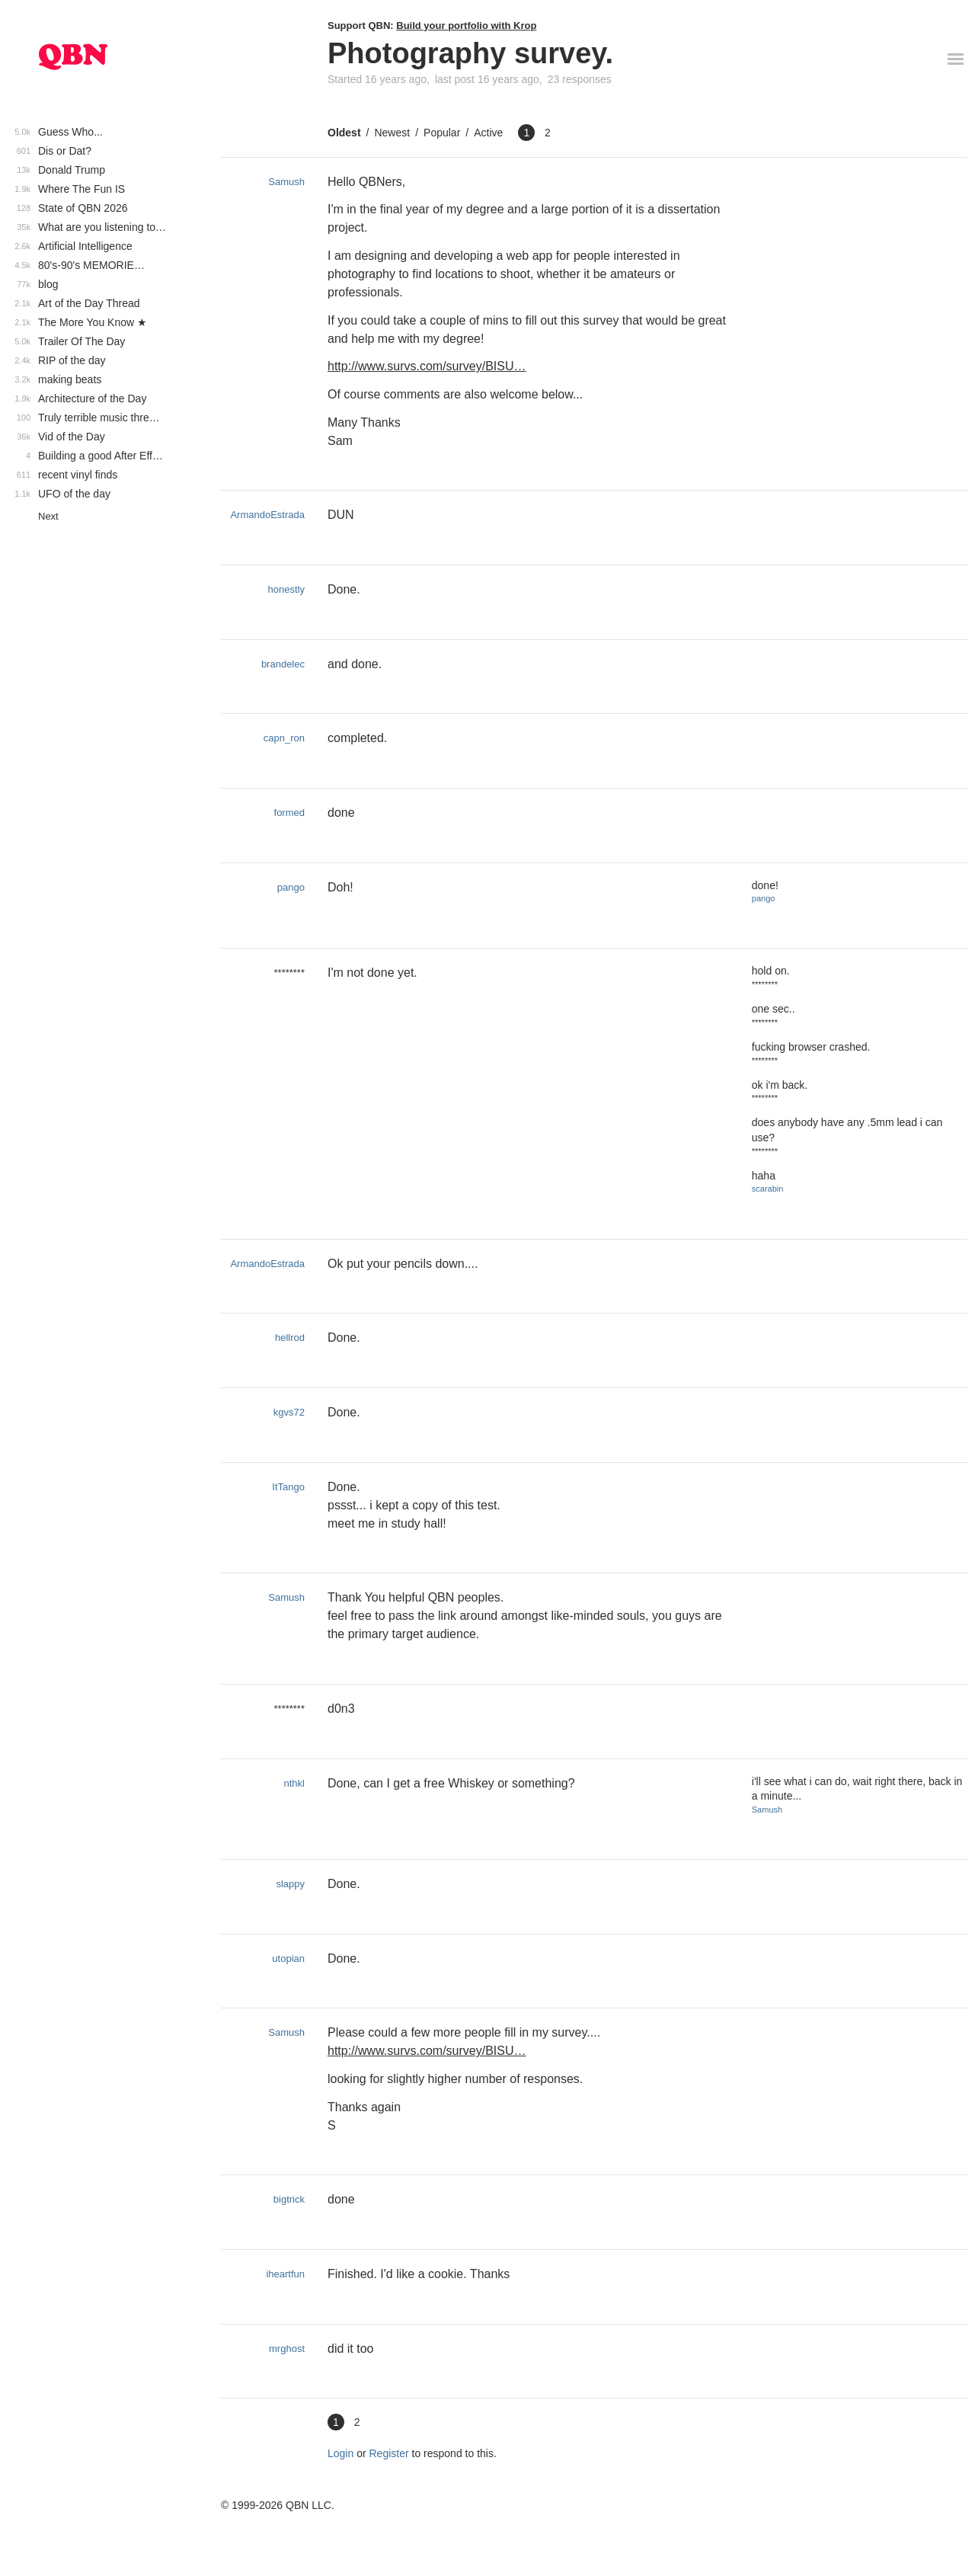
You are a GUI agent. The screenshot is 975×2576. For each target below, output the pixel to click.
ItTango (288, 1487)
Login (340, 2453)
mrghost (287, 2348)
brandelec (283, 664)
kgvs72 (289, 1412)
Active (488, 132)
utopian (288, 1958)
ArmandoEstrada (267, 514)
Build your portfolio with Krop (466, 25)
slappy (290, 1884)
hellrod (290, 1337)
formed (289, 812)
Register (389, 2453)
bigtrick (289, 2199)
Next (48, 516)
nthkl (294, 1783)
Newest (392, 132)
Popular (442, 132)
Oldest (344, 132)
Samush (286, 181)
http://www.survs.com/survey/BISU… (427, 366)
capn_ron (284, 738)
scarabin (768, 1188)
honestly (286, 589)
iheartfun (285, 2274)
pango (291, 887)
